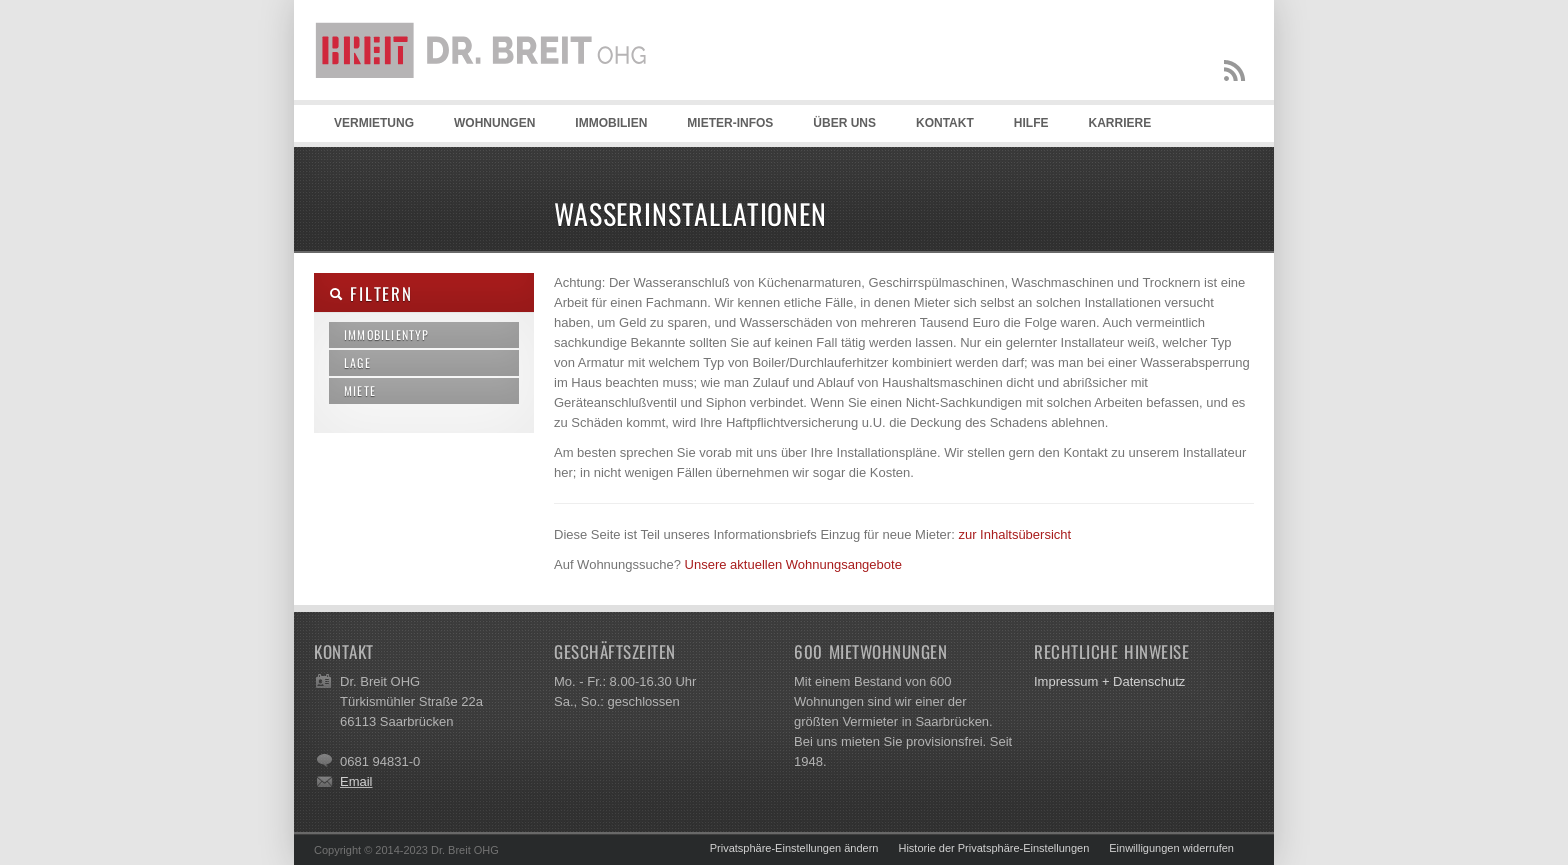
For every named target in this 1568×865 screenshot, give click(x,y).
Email (356, 781)
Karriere (1119, 123)
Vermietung (374, 123)
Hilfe (1031, 123)
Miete (360, 390)
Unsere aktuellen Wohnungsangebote (793, 564)
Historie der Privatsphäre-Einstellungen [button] (993, 848)
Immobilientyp (387, 334)
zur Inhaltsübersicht (1014, 534)
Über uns (844, 123)
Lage (357, 362)
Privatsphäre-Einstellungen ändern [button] (794, 848)
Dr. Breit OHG (489, 100)
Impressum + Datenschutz (1109, 681)
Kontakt (945, 123)
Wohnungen (494, 123)
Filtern (370, 293)
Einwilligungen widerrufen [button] (1171, 848)
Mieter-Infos (730, 123)
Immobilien (611, 123)
